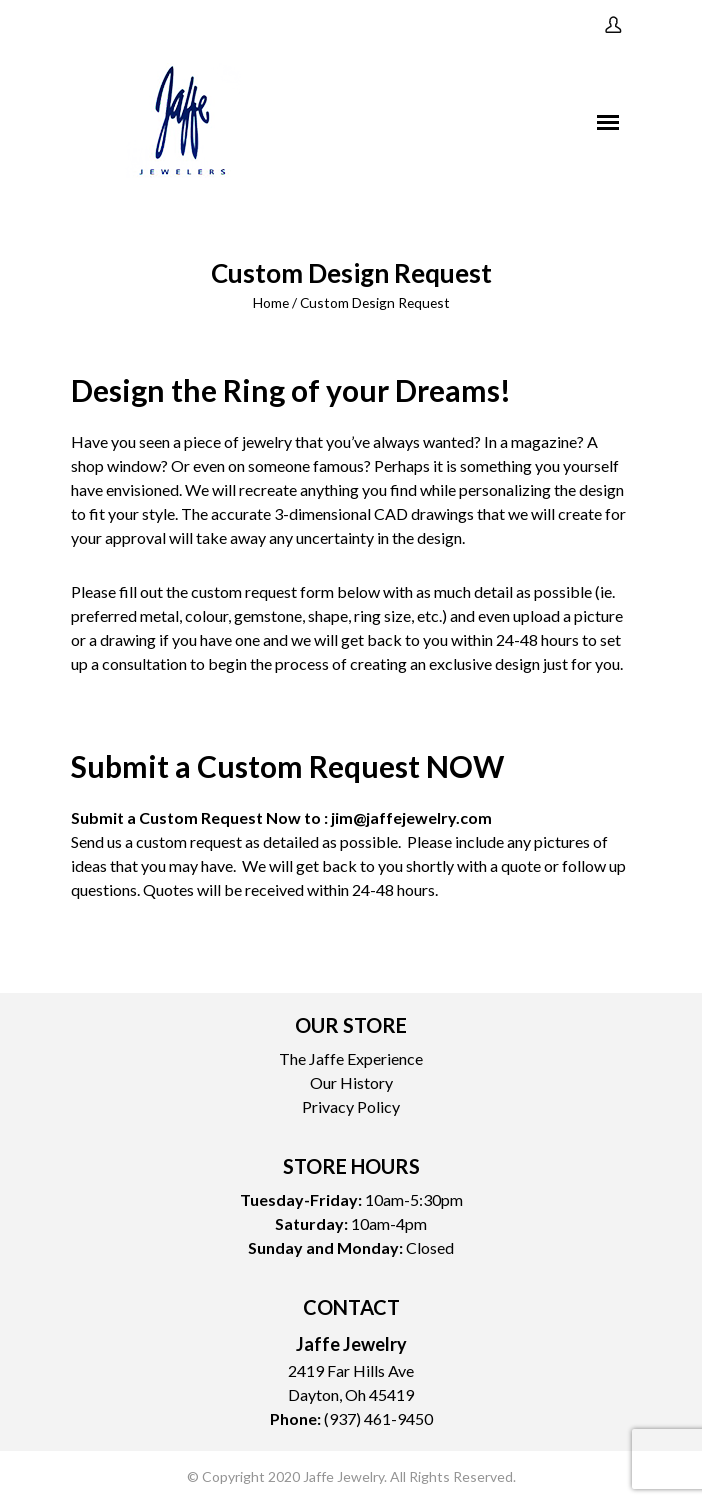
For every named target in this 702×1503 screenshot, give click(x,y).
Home (271, 302)
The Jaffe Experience (351, 1058)
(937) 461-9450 (378, 1418)
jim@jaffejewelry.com (411, 817)
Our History (351, 1082)
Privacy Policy (351, 1106)
